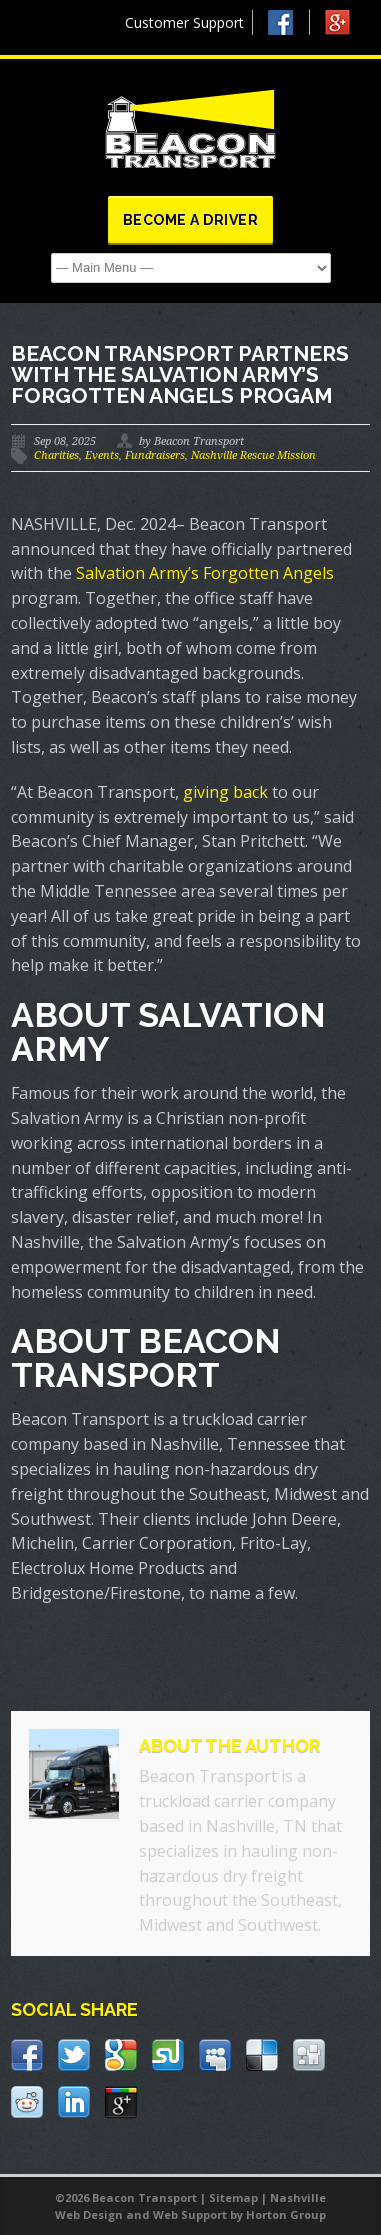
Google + (346, 27)
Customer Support (184, 22)
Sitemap (233, 2197)
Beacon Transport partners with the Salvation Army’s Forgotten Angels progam (180, 374)
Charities (56, 455)
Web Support (190, 2214)
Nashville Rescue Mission (253, 455)
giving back (225, 792)
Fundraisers (155, 455)
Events (102, 455)
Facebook (289, 22)
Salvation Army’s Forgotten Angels (205, 573)
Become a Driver (191, 220)
